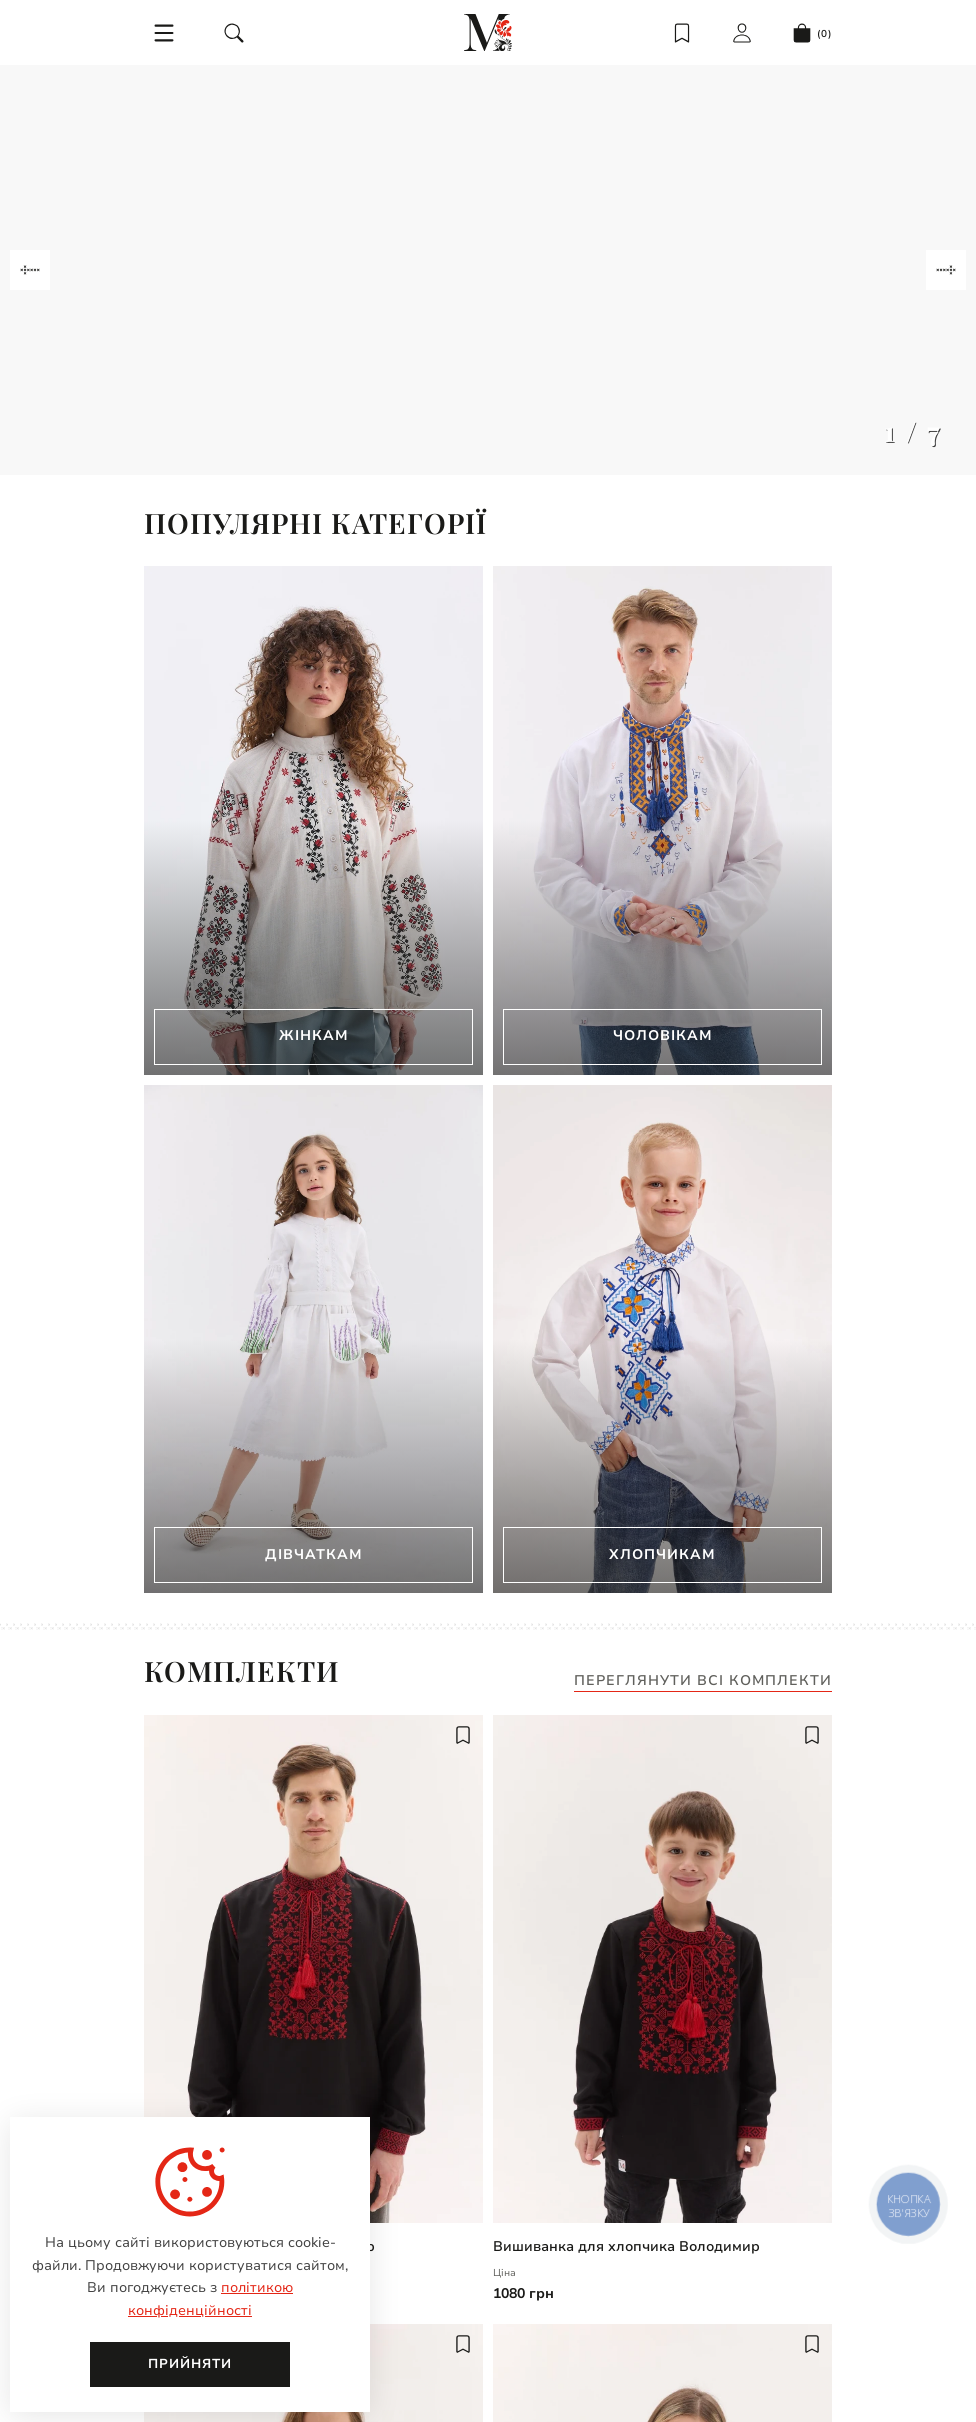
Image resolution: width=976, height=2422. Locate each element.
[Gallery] (488, 270)
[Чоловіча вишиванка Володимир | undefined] (313, 1969)
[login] (742, 33)
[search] (234, 33)
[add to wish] (463, 1735)
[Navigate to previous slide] (30, 270)
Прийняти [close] (190, 2364)
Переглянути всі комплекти (703, 1681)
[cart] (812, 33)
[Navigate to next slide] (946, 270)
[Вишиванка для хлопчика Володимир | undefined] (662, 1969)
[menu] (164, 33)
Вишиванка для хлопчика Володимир (626, 2247)
